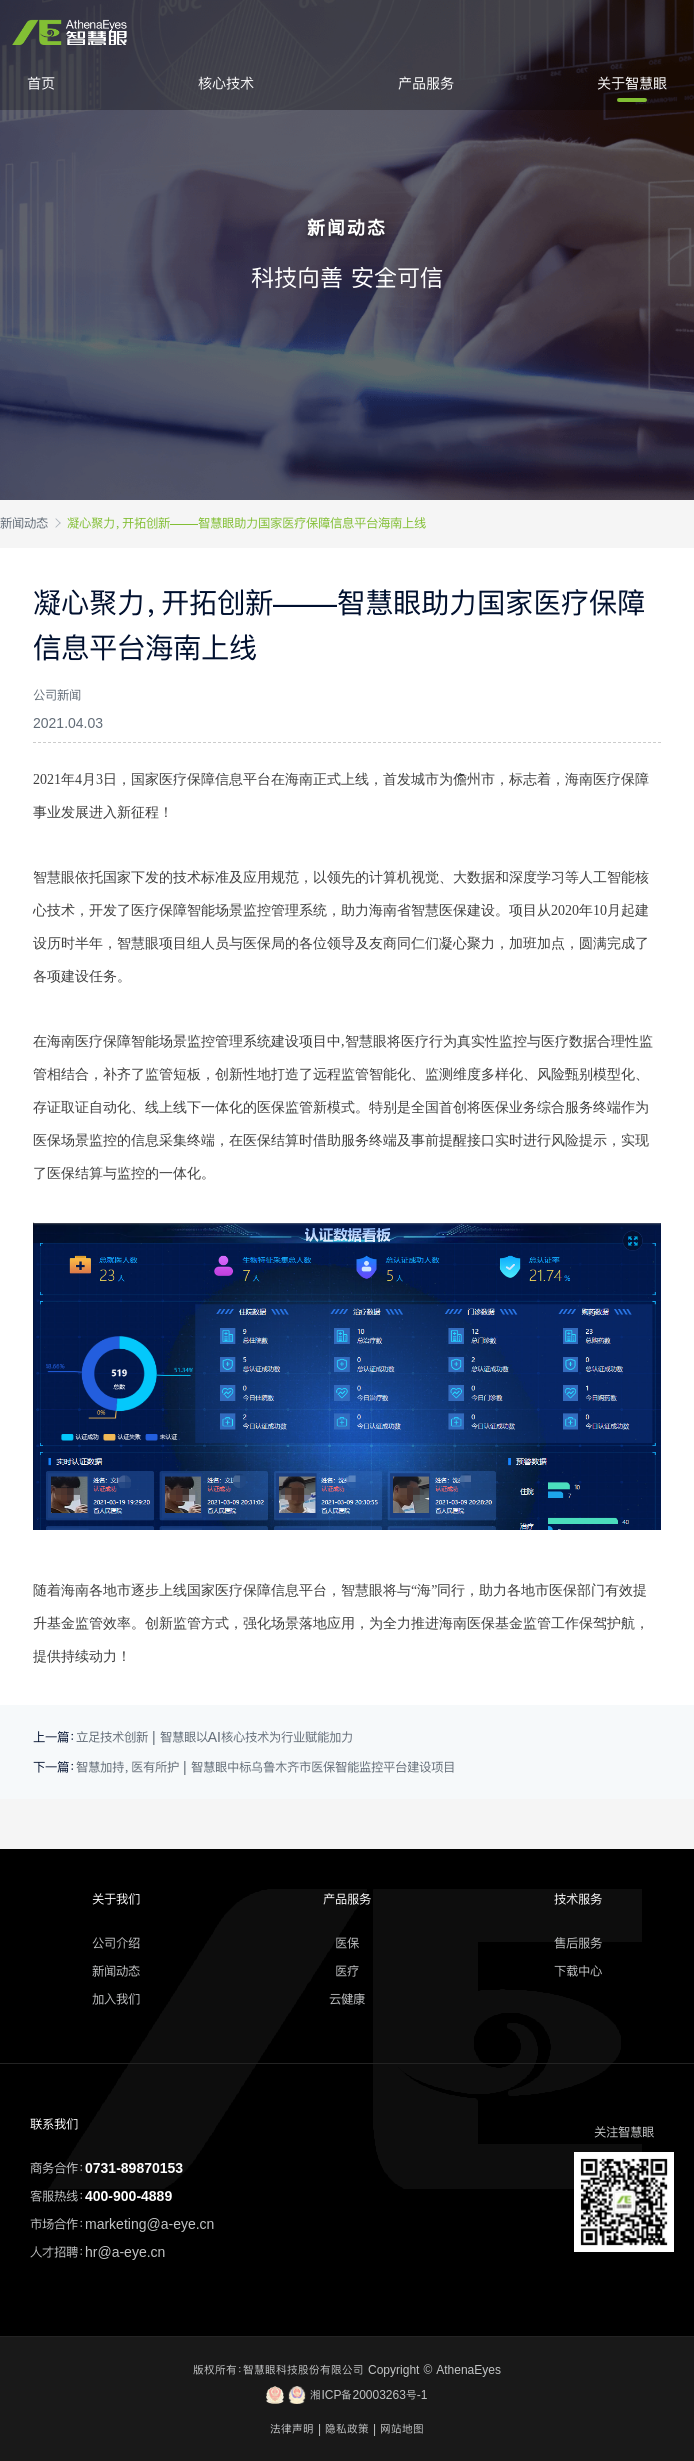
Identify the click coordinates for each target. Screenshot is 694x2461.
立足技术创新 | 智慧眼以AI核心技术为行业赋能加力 (214, 1737)
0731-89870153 (134, 2168)
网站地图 (402, 2429)
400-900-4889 (128, 2196)
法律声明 (292, 2429)
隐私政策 (347, 2429)
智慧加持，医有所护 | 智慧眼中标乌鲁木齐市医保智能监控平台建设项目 (265, 1767)
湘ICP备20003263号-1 (346, 2395)
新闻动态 (24, 523)
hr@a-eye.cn (125, 2252)
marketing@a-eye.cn (149, 2224)
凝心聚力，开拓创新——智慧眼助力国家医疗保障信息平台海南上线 (246, 523)
